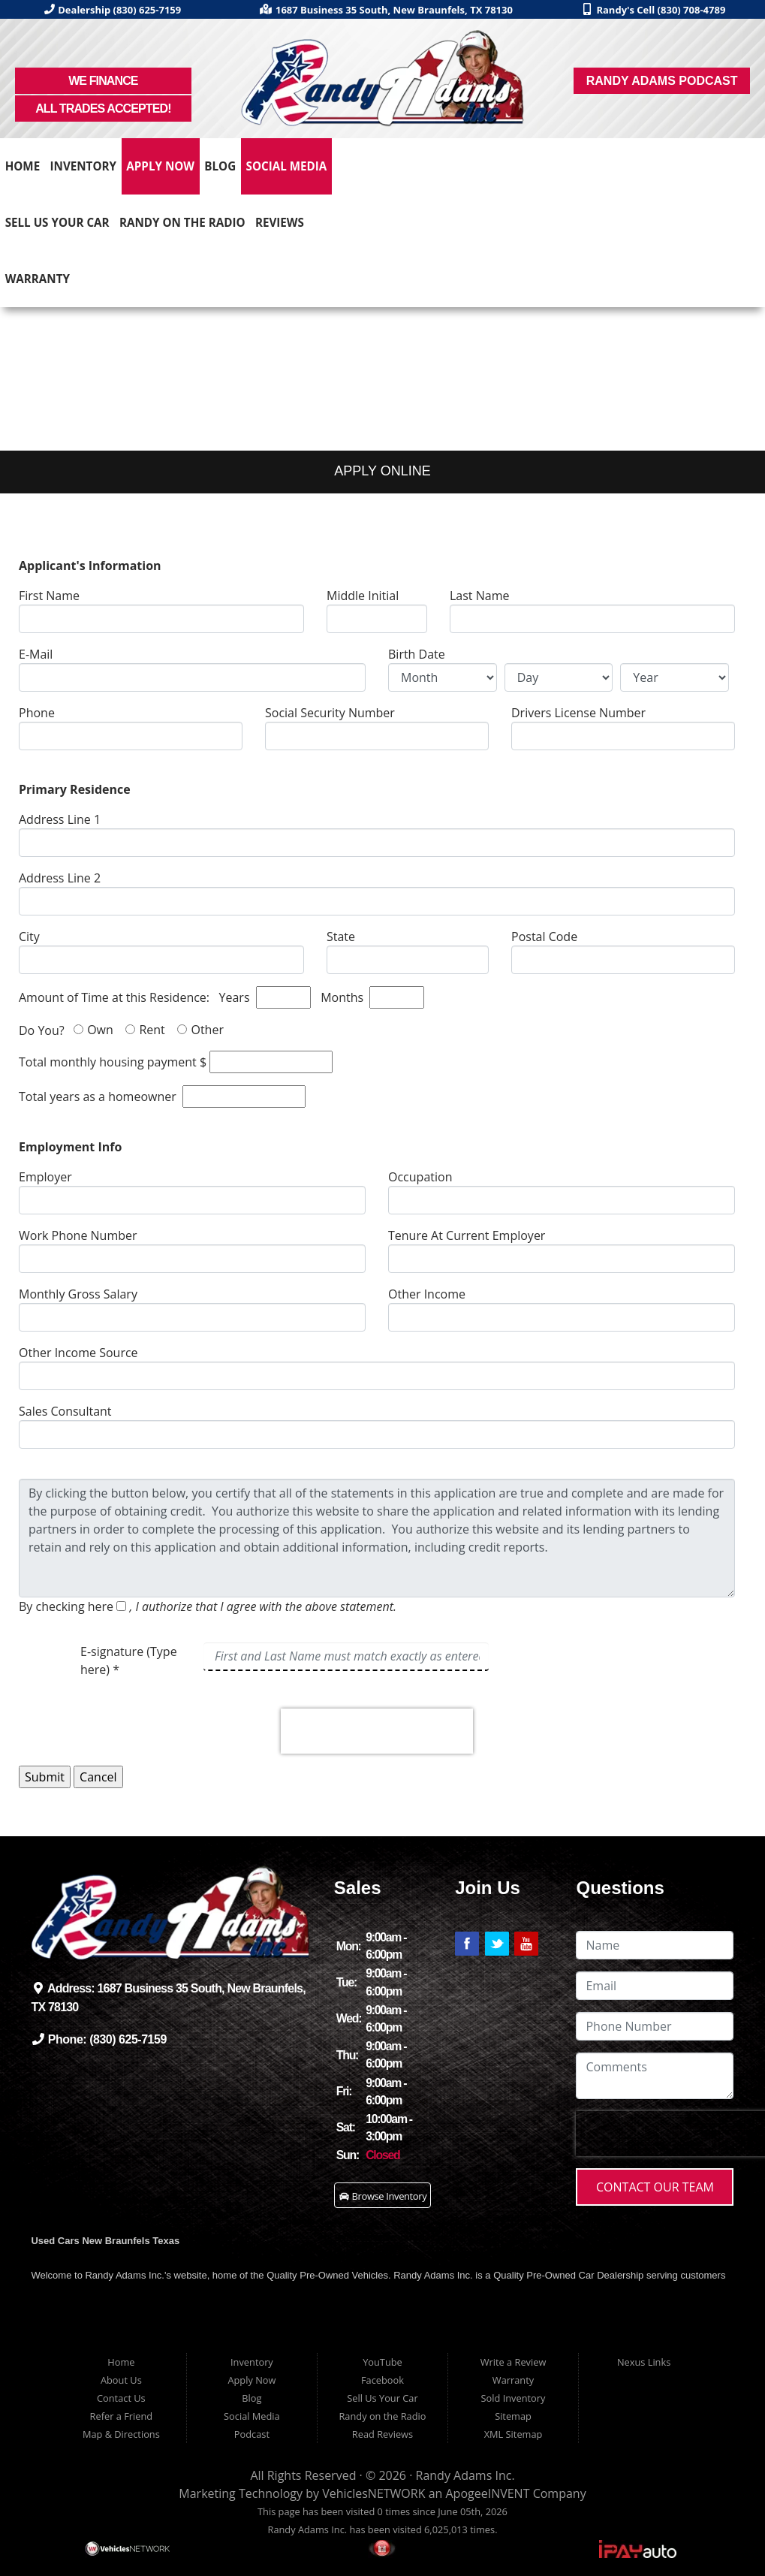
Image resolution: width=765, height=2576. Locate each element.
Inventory (83, 165)
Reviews (279, 222)
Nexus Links (643, 2362)
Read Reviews (382, 2434)
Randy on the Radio (182, 222)
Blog (220, 165)
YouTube (382, 2362)
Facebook (382, 2380)
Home (23, 165)
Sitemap (513, 2416)
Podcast (252, 2434)
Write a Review (513, 2362)
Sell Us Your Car (57, 222)
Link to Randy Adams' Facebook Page (467, 1944)
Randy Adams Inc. (465, 2475)
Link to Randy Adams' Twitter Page (497, 1944)
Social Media (286, 165)
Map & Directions (121, 2434)
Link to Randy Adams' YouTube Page (526, 1944)
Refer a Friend (121, 2416)
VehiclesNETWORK (373, 2493)
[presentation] (377, 1731)
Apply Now (160, 165)
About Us (121, 2380)
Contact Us (121, 2398)
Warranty (37, 278)
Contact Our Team (655, 2187)
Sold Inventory (513, 2398)
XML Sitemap (513, 2434)
